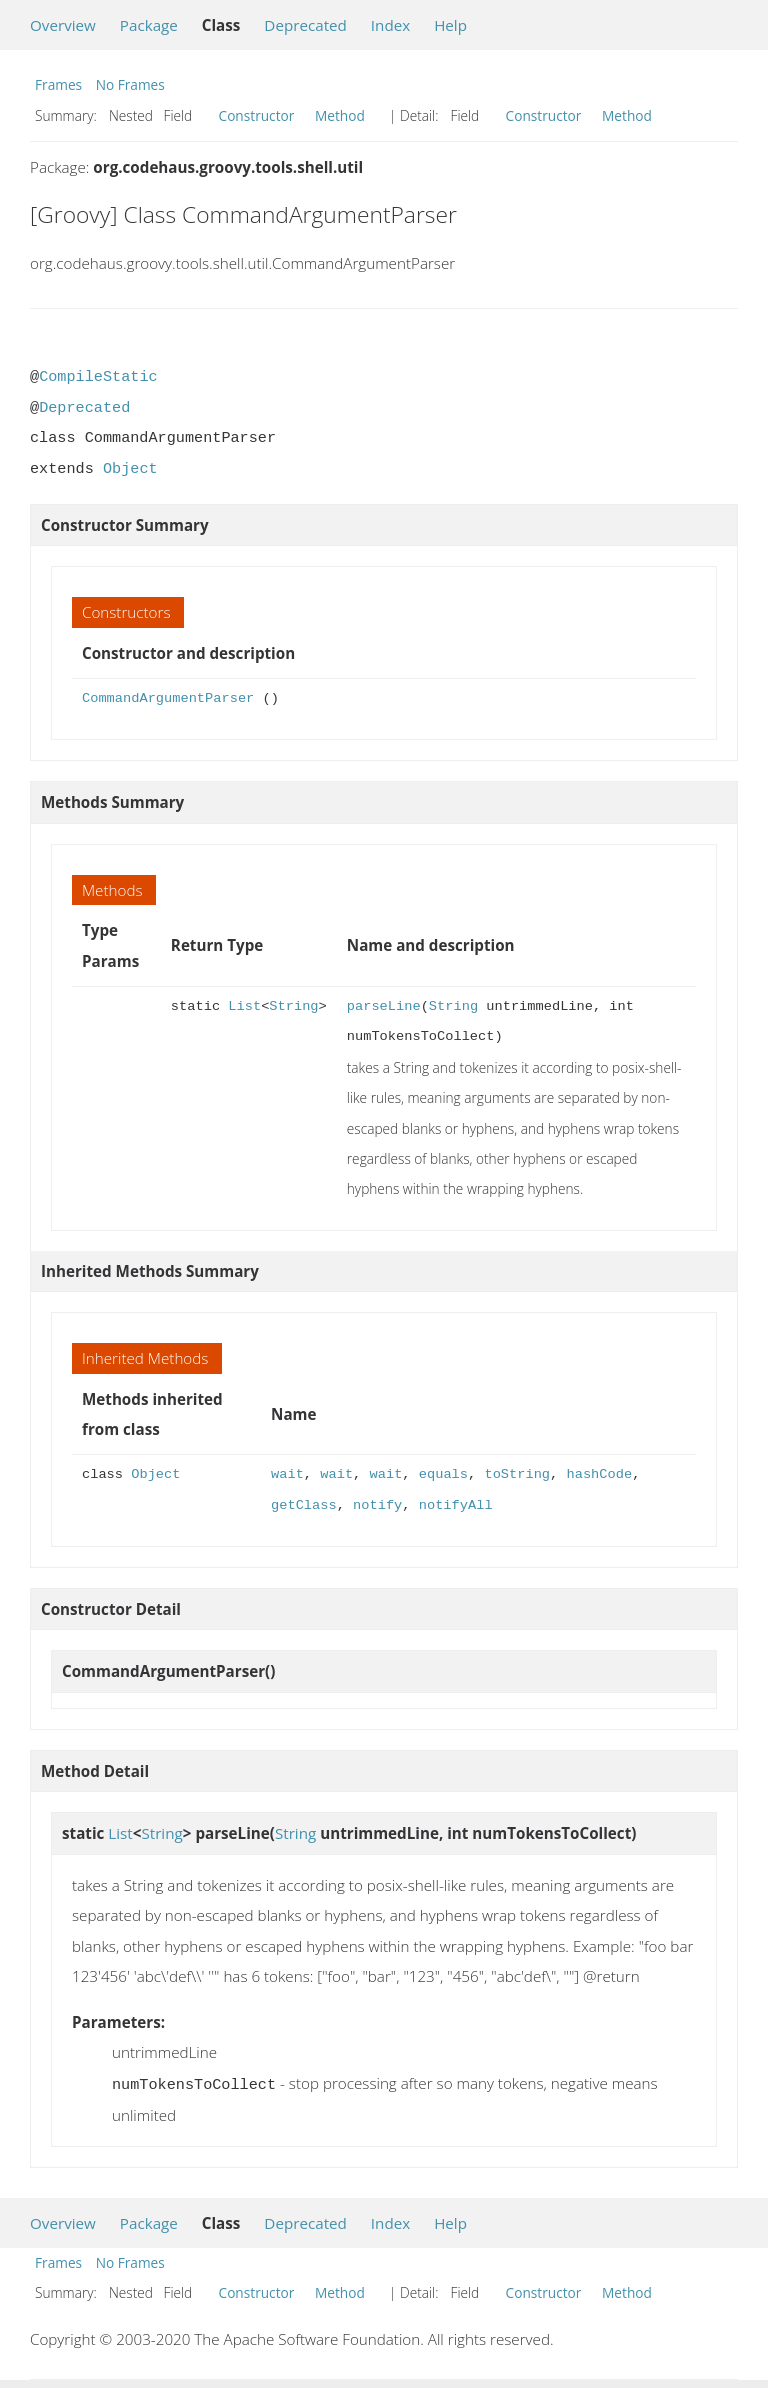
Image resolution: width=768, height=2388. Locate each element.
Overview (63, 25)
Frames (58, 84)
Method (340, 115)
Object (130, 469)
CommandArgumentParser (168, 698)
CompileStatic (98, 377)
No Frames (130, 84)
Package (149, 25)
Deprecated (305, 25)
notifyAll (456, 1505)
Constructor (257, 115)
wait (287, 1474)
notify (377, 1505)
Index (390, 25)
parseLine (384, 1006)
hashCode (599, 1474)
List (244, 1006)
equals (443, 1474)
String (293, 1006)
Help (450, 25)
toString (517, 1474)
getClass (304, 1505)
